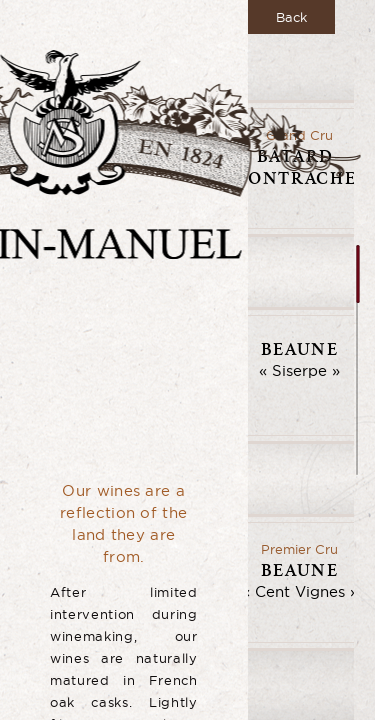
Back (291, 17)
